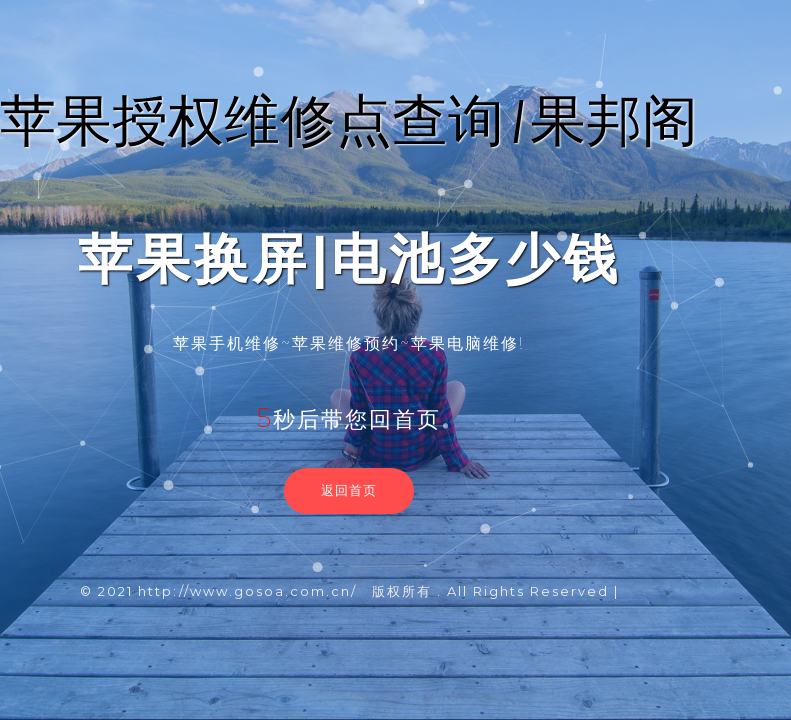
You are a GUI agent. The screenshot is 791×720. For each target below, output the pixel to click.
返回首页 (349, 490)
